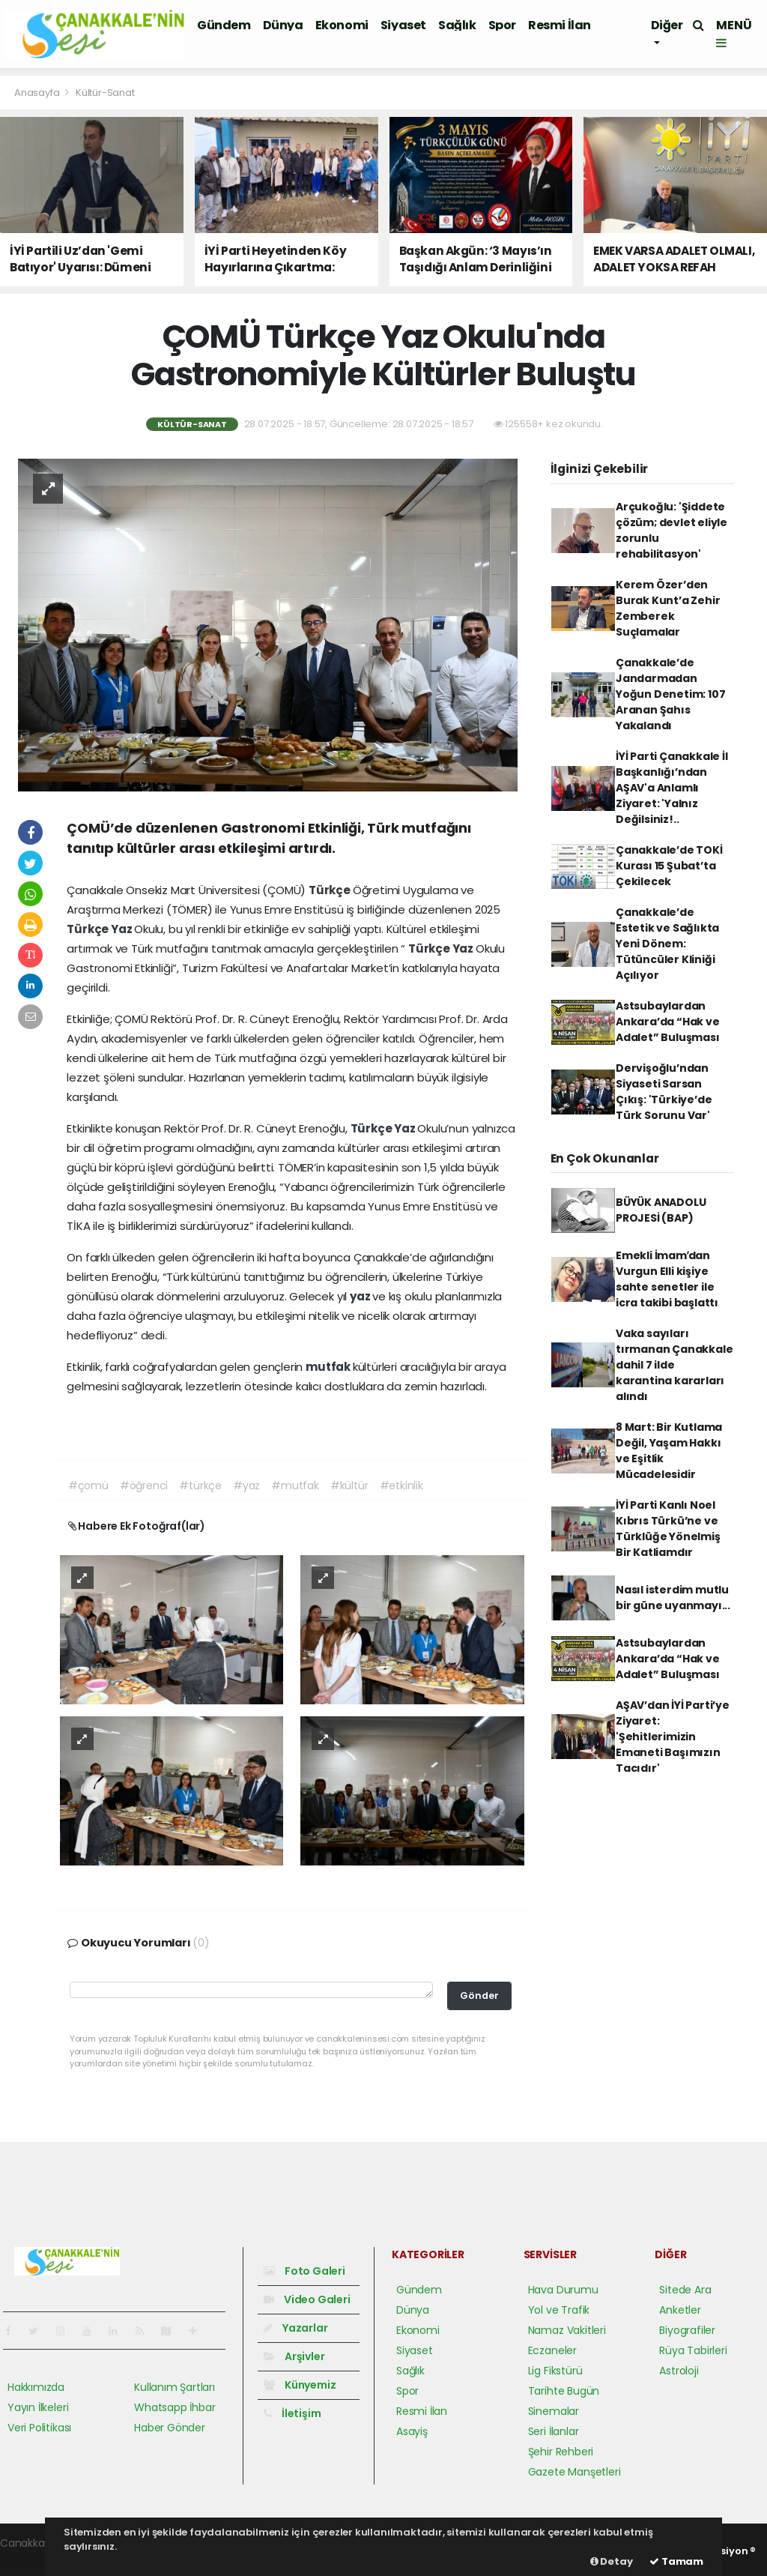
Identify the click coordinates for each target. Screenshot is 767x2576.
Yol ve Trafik (559, 2309)
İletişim (292, 2413)
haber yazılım (34, 2558)
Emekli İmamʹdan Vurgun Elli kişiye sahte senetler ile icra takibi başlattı (667, 1279)
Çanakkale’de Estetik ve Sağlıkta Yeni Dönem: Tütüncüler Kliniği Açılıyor (667, 944)
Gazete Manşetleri (574, 2471)
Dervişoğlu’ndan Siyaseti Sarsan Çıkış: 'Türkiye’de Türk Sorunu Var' (664, 1092)
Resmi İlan (559, 25)
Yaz (122, 929)
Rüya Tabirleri (693, 2350)
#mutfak (295, 1485)
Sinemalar (553, 2411)
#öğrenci (144, 1485)
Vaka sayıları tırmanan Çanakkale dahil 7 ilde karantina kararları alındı (674, 1365)
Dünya (283, 25)
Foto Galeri (304, 2270)
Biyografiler (687, 2330)
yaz (361, 1296)
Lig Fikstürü (555, 2370)
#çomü (88, 1485)
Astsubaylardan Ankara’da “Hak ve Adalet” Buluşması (668, 1021)
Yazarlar (295, 2327)
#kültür (349, 1485)
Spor (502, 25)
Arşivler (294, 2356)
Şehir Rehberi (561, 2451)
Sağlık (457, 25)
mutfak (329, 1367)
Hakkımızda (35, 2387)
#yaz (246, 1485)
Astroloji (678, 2370)
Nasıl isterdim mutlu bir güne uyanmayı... (673, 1597)
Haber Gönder (169, 2427)
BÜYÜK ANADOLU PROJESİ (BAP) (661, 1210)
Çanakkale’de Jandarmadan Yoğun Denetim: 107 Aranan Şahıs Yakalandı (671, 694)
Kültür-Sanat (105, 92)
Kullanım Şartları (174, 2387)
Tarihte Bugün (564, 2390)
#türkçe (200, 1485)
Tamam (676, 2561)
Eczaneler (552, 2350)
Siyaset (403, 25)
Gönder (479, 1995)
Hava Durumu (563, 2289)
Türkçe (331, 890)
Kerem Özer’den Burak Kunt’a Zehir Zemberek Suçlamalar (668, 608)
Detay (611, 2561)
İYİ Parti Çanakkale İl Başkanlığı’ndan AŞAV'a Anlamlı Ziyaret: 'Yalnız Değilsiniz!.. (672, 788)
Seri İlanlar (553, 2431)
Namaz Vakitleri (567, 2330)
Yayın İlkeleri (37, 2407)
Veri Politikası (39, 2427)
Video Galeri (307, 2299)
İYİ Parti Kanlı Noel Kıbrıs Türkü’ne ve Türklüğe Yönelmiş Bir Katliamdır (668, 1528)
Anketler (679, 2309)
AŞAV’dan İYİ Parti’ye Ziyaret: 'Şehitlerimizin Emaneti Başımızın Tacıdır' (673, 1737)
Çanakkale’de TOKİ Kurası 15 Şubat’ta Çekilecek (669, 865)
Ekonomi (342, 25)
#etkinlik (401, 1485)
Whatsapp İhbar (174, 2407)
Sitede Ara (685, 2289)
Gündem (224, 25)
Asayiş (412, 2431)
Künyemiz (300, 2384)
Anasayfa (37, 92)
